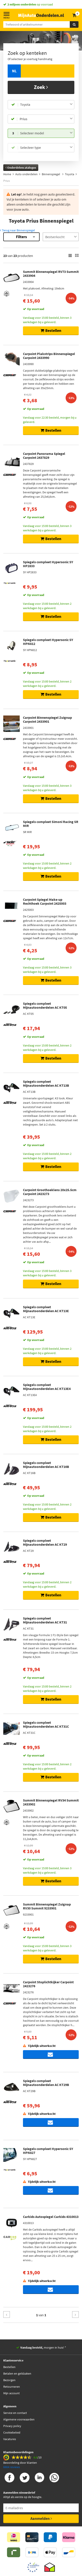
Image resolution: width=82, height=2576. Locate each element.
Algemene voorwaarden (19, 2419)
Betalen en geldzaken (17, 2373)
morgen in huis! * (43, 2347)
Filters (21, 236)
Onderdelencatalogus (20, 168)
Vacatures (9, 2439)
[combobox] (46, 104)
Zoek (41, 87)
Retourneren (11, 2387)
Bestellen (9, 2367)
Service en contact (15, 2413)
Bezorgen (9, 2380)
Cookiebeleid (11, 2432)
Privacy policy (12, 2426)
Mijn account (11, 2393)
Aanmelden (41, 2518)
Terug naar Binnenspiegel (17, 230)
